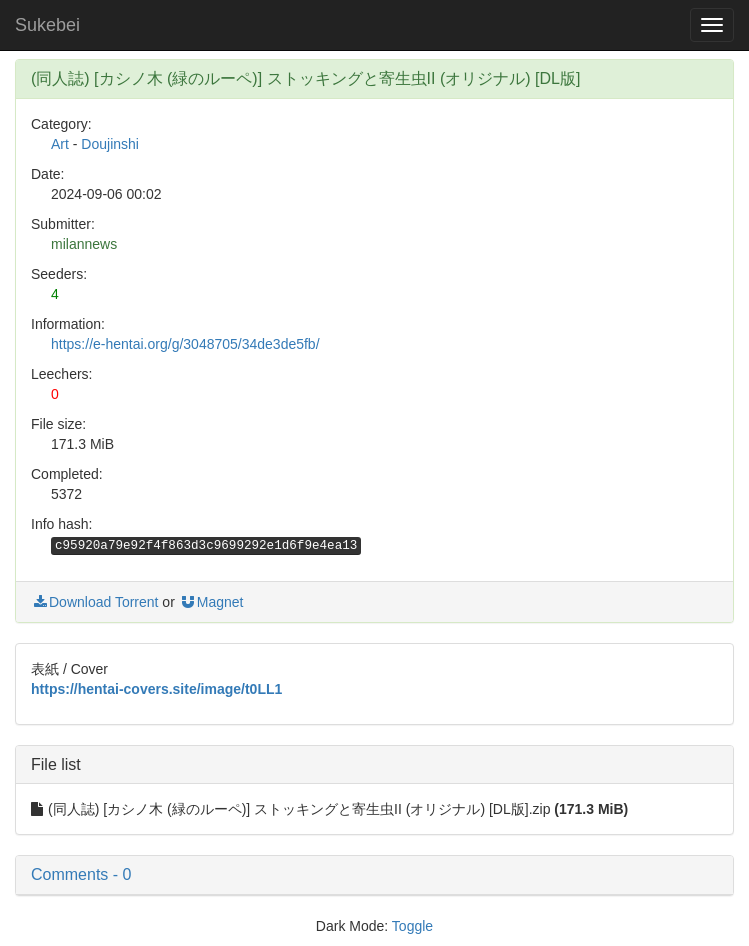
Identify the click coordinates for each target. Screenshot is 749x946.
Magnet (211, 602)
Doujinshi (110, 144)
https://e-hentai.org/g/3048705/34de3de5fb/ (185, 344)
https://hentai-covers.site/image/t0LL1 (156, 689)
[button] (374, 875)
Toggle (412, 926)
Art (60, 144)
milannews (84, 244)
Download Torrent (94, 602)
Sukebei (47, 25)
